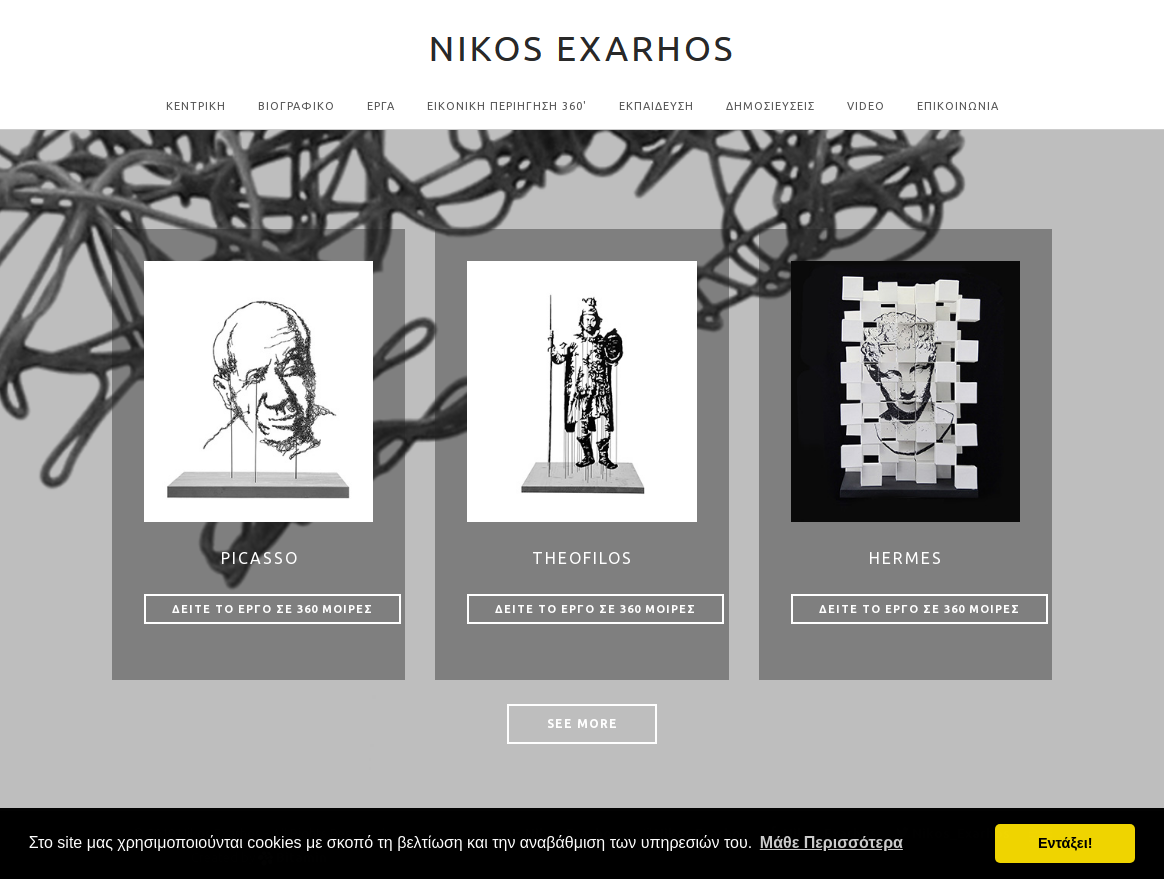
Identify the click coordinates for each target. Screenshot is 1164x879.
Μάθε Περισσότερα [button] (831, 842)
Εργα (381, 106)
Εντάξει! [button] (1065, 843)
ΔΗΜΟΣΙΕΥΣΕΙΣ (770, 106)
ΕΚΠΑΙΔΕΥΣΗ (656, 106)
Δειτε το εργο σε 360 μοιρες (272, 609)
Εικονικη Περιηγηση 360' (507, 106)
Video (866, 106)
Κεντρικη (196, 106)
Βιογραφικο (296, 106)
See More (582, 723)
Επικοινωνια (958, 106)
